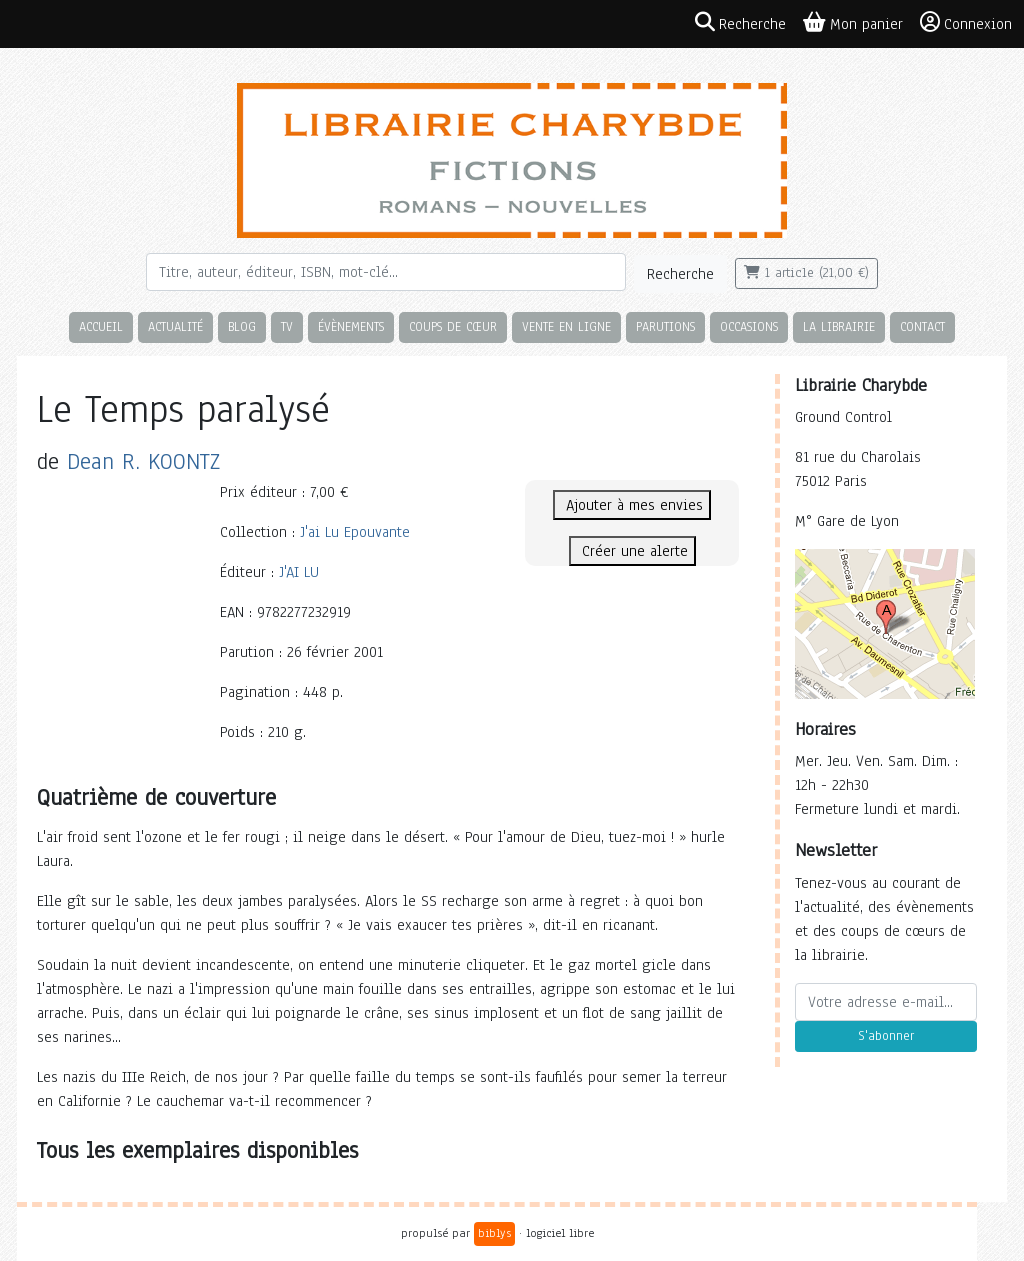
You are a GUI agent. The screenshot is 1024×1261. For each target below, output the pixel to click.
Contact (922, 326)
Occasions (749, 326)
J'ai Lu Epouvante (355, 532)
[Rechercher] (386, 272)
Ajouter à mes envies (632, 505)
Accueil (101, 326)
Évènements (351, 326)
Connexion (966, 23)
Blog (242, 326)
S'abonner (886, 1036)
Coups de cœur (453, 326)
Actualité (175, 326)
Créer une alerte (632, 551)
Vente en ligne (566, 326)
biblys (494, 1233)
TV (287, 326)
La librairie (839, 326)
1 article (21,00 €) (806, 273)
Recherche (680, 274)
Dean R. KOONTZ (143, 461)
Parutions (665, 326)
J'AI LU (299, 572)
